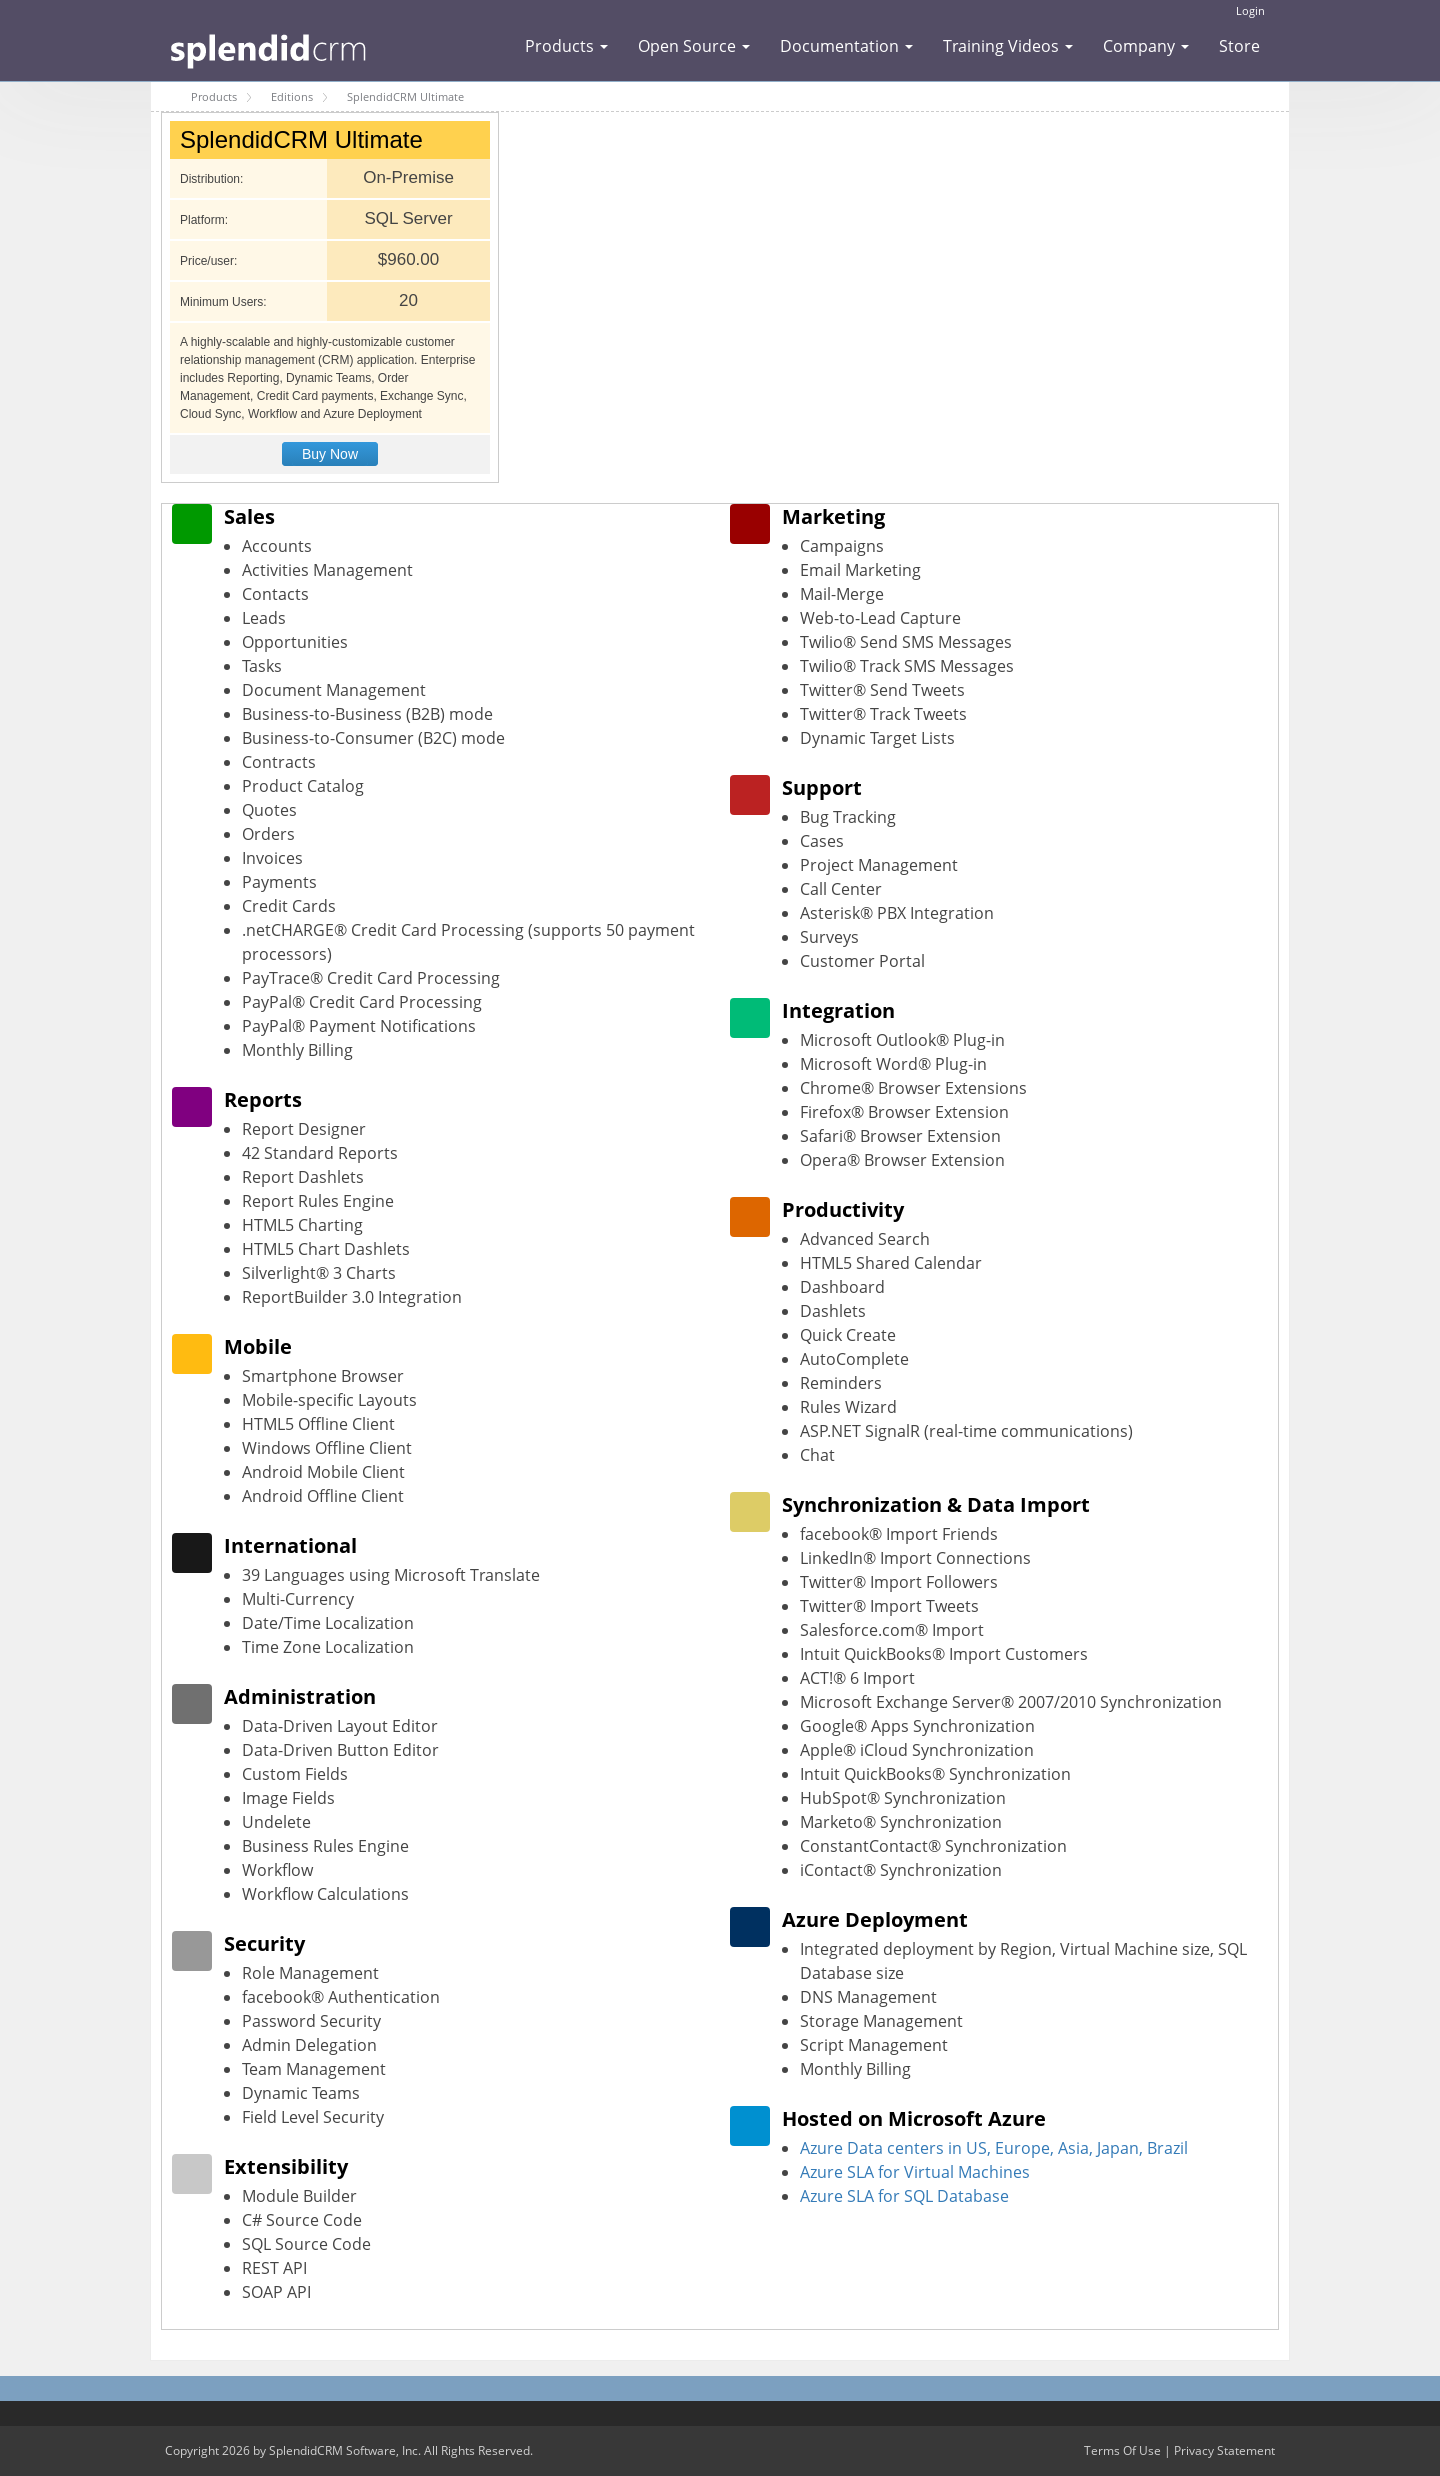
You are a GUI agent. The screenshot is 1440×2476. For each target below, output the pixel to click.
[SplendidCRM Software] (268, 49)
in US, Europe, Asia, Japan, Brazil (1066, 2148)
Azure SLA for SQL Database (904, 2196)
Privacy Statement (1224, 2450)
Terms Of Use (1122, 2450)
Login (1250, 10)
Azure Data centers (872, 2148)
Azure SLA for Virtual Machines (915, 2172)
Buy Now (330, 454)
